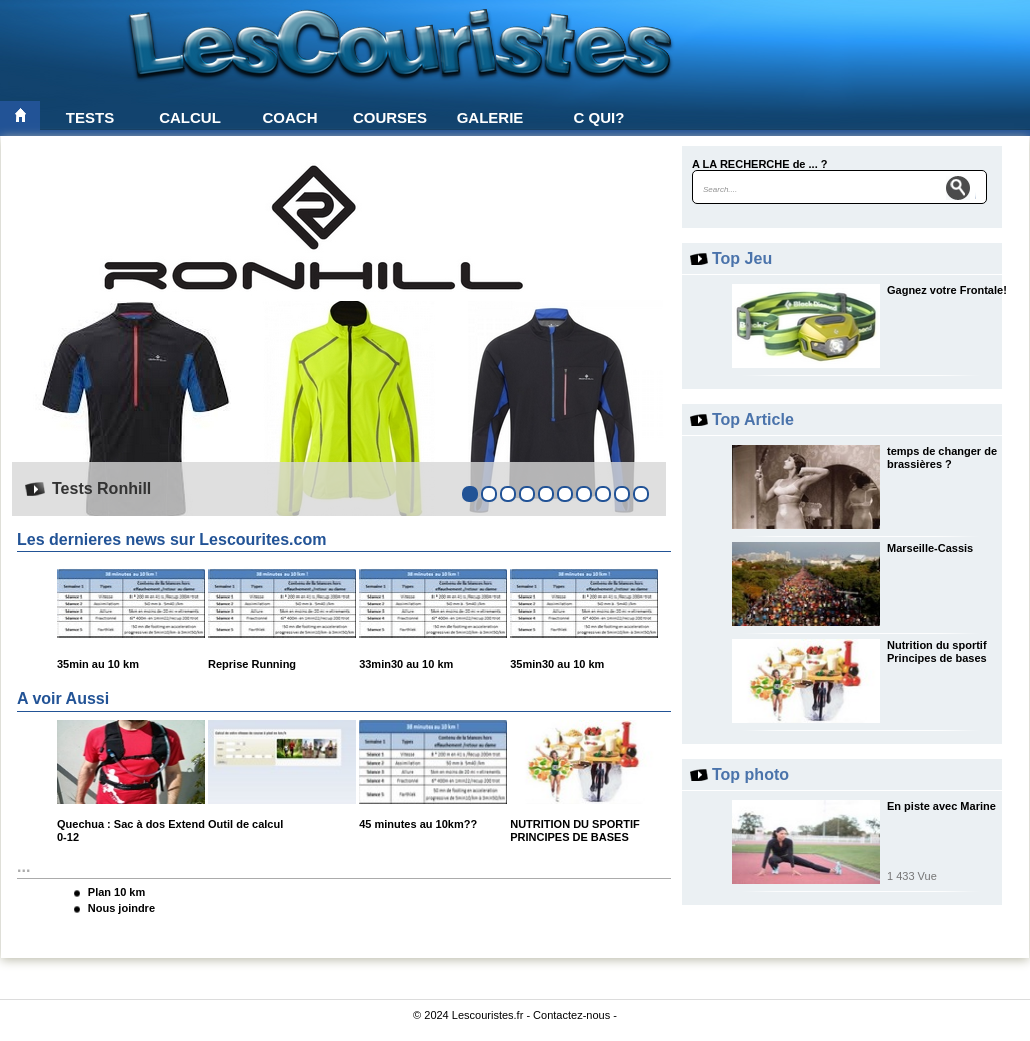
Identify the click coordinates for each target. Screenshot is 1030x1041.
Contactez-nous (571, 1015)
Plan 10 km (116, 892)
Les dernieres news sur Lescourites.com (171, 539)
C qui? (599, 117)
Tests (90, 117)
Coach (290, 117)
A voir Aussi (63, 698)
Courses (390, 117)
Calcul (190, 117)
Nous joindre (121, 908)
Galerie (490, 117)
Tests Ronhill (101, 488)
